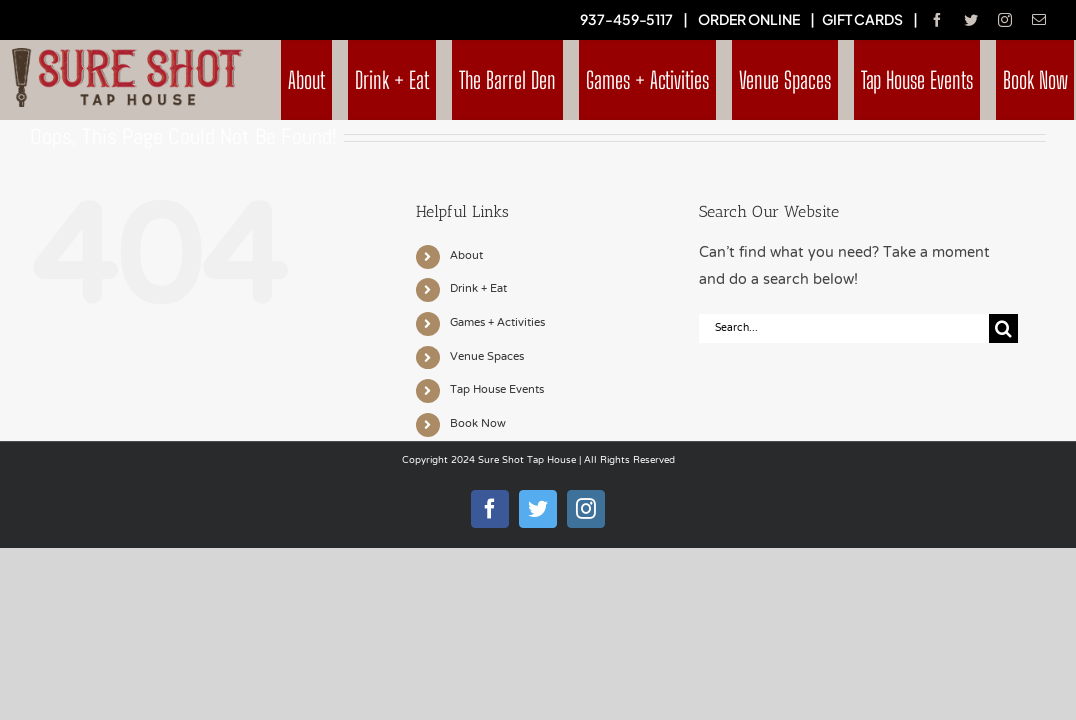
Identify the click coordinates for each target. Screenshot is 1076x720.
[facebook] (937, 20)
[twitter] (971, 20)
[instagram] (1005, 20)
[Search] (1003, 328)
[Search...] (844, 328)
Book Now (478, 424)
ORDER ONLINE (749, 19)
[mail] (1039, 20)
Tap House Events (497, 390)
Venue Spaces (487, 357)
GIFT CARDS (862, 19)
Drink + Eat (478, 289)
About (466, 256)
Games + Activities (497, 323)
